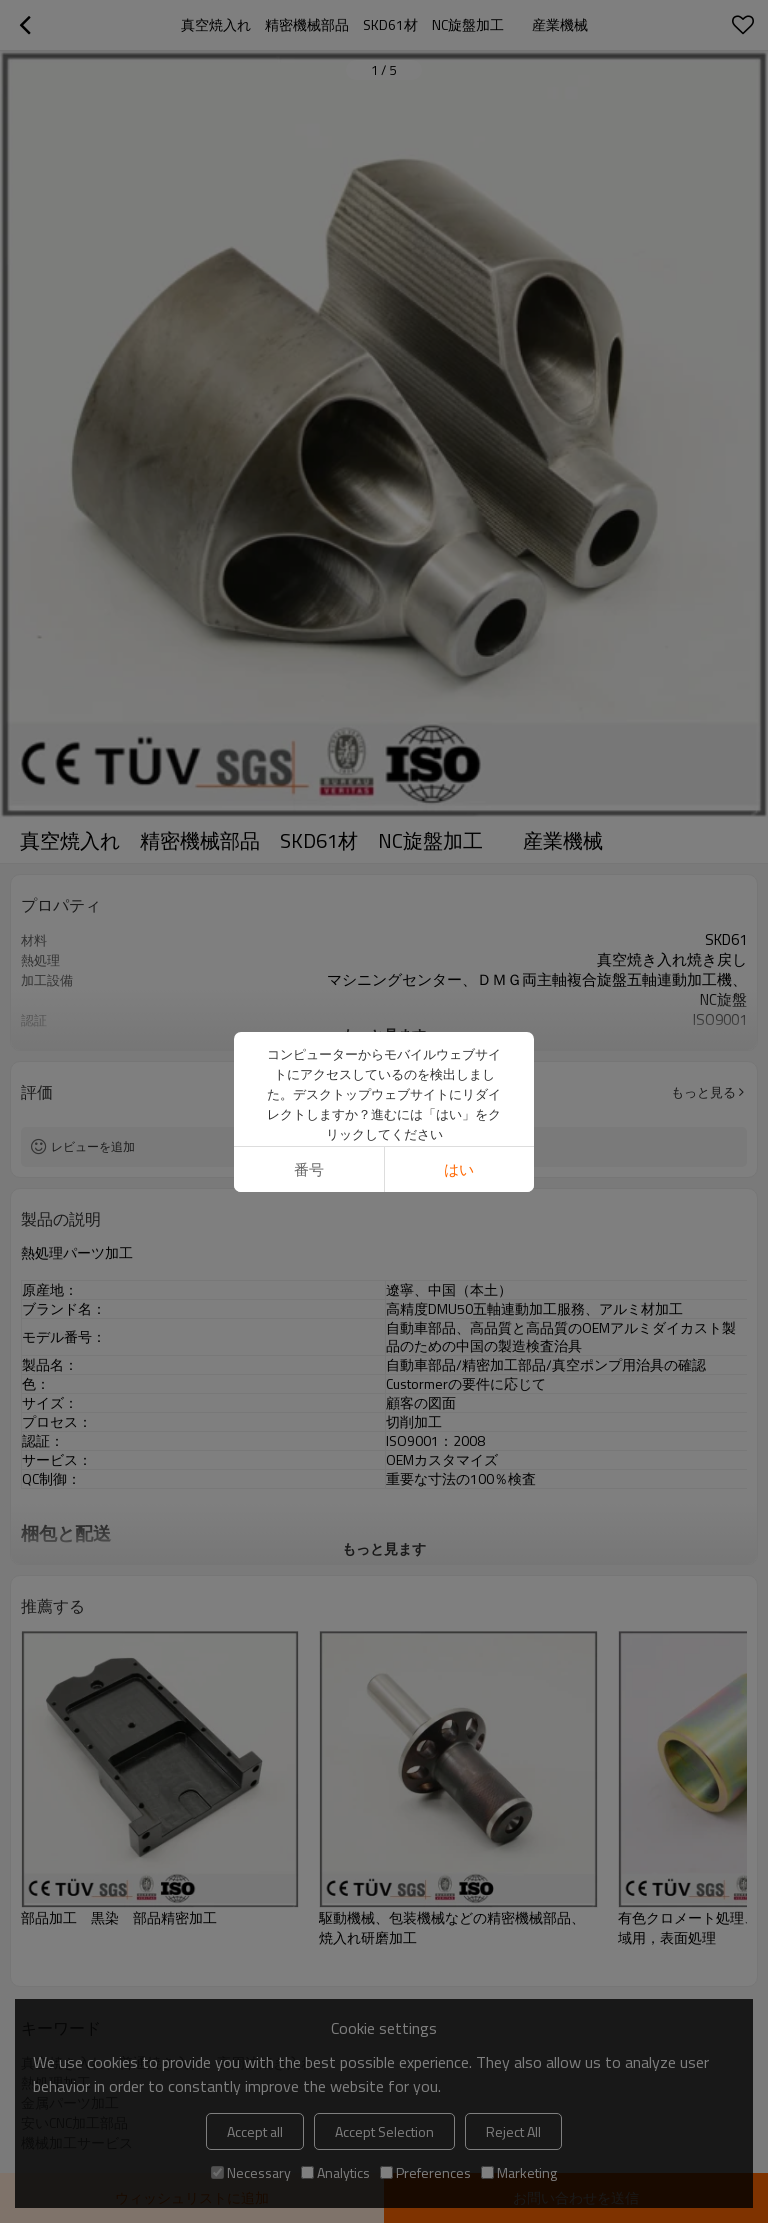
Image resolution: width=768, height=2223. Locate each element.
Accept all (255, 2131)
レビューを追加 (93, 1146)
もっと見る (703, 1092)
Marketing (519, 2172)
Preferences (425, 2172)
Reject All (513, 2131)
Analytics (335, 2172)
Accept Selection (384, 2131)
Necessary (251, 2172)
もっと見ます (384, 1034)
